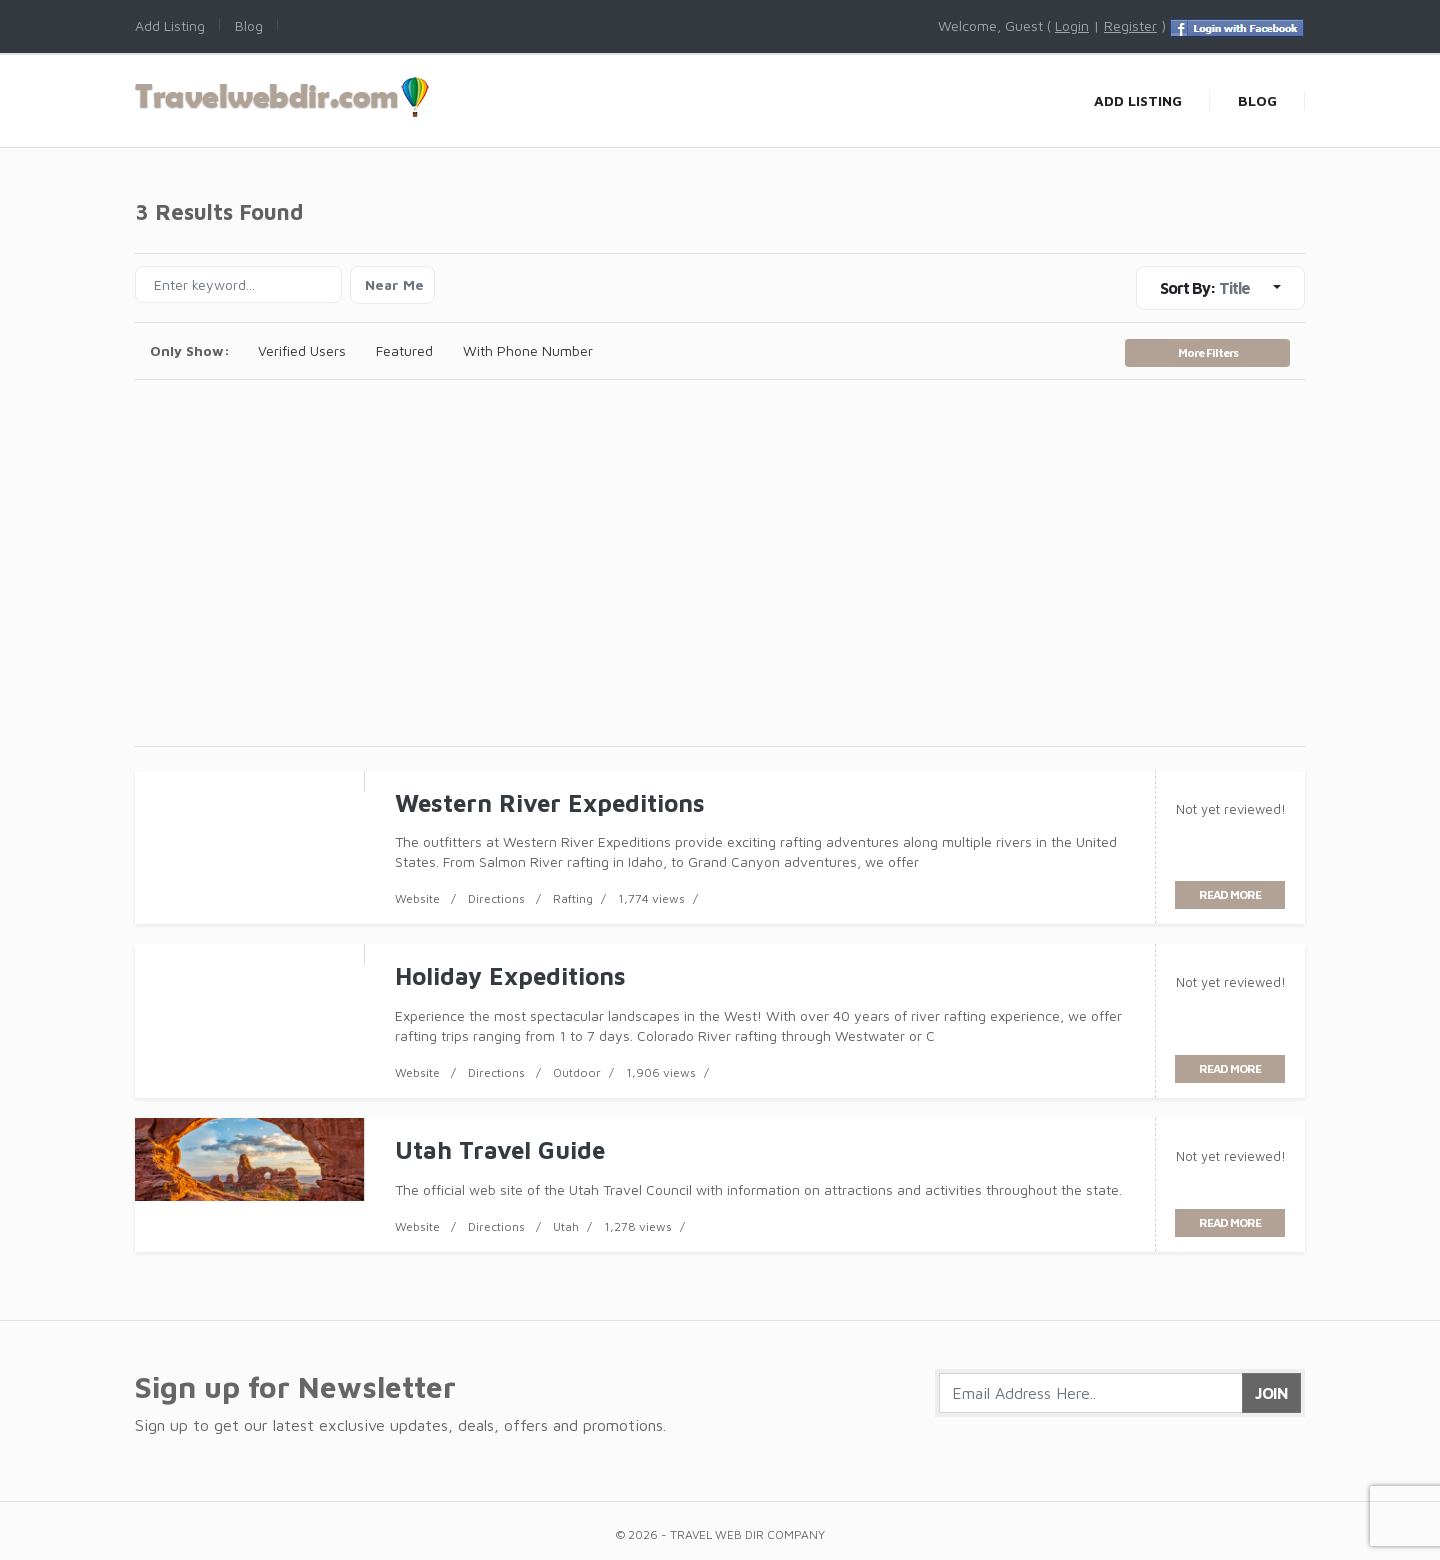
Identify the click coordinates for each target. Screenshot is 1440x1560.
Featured (404, 350)
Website (417, 898)
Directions (496, 898)
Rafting (573, 898)
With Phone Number (528, 350)
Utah (566, 1226)
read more (1230, 894)
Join (1271, 1393)
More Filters (1208, 352)
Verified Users (302, 350)
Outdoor (577, 1072)
